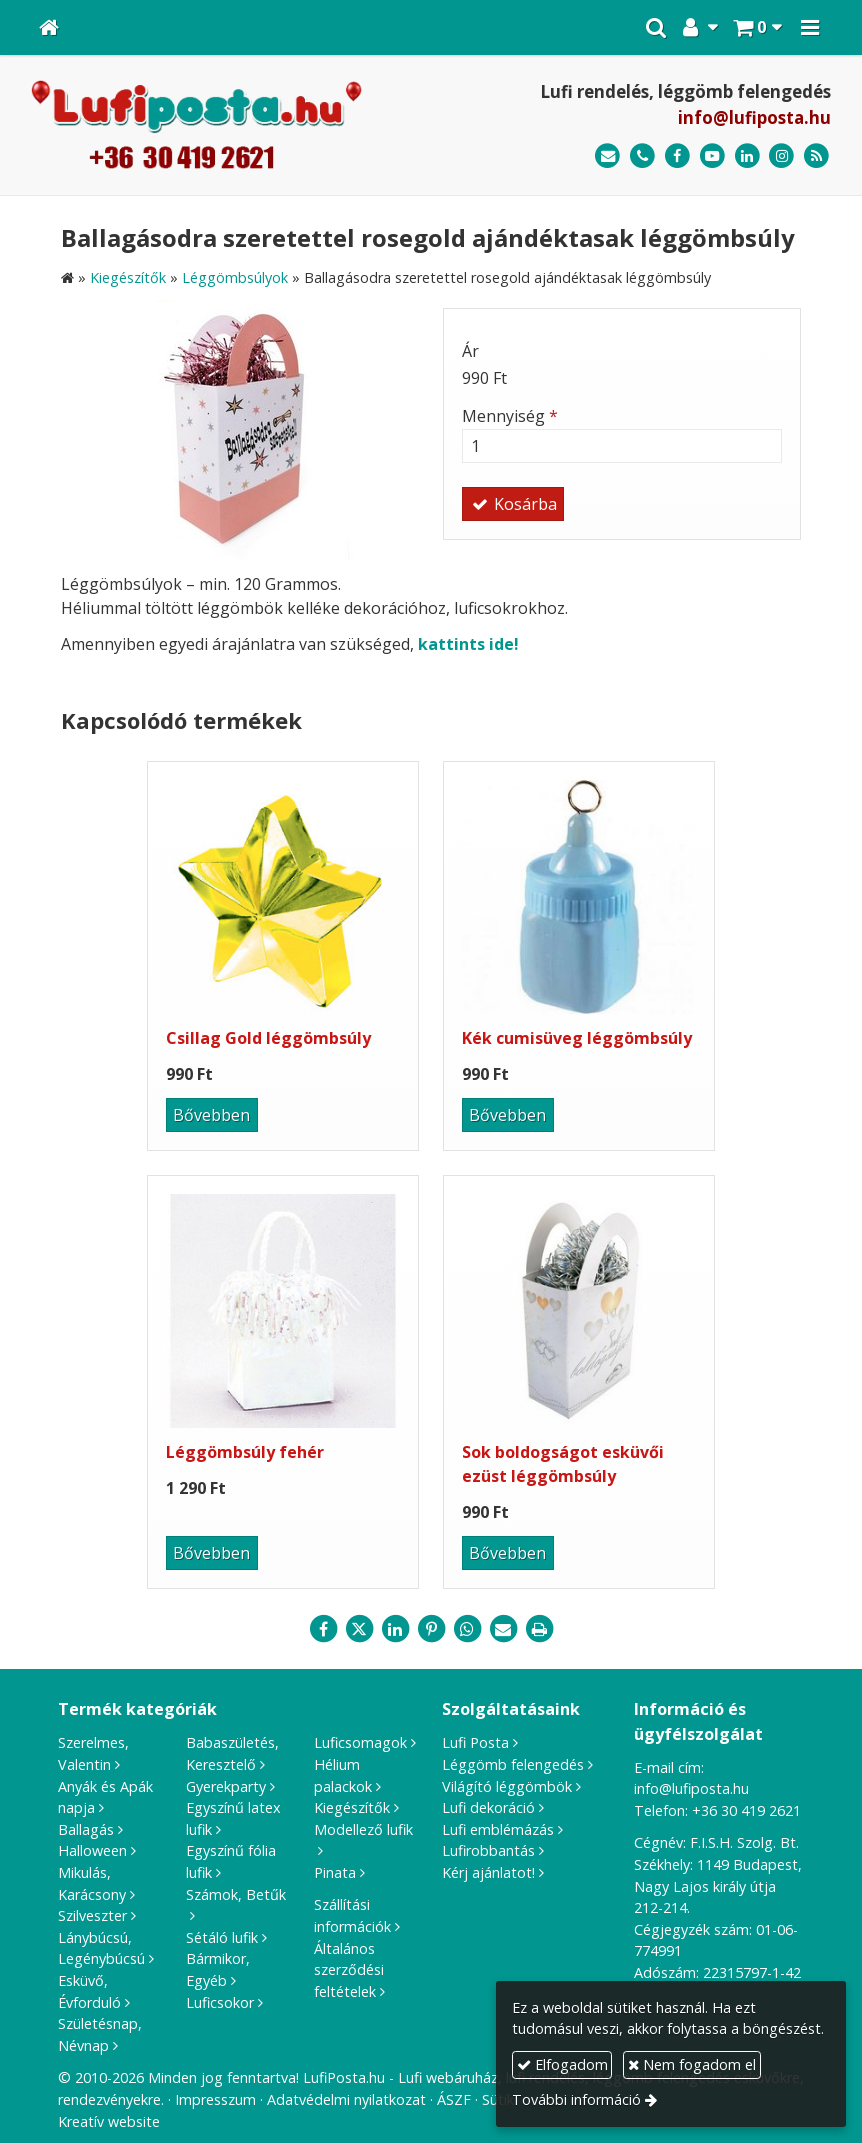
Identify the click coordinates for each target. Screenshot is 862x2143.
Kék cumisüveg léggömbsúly (577, 1038)
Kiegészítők (352, 1807)
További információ (576, 2099)
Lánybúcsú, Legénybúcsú (101, 1948)
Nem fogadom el (692, 2064)
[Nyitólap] (49, 27)
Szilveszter (92, 1915)
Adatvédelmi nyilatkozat (346, 2099)
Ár (470, 351)
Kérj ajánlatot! (488, 1872)
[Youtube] (712, 156)
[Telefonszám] (642, 156)
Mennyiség (510, 416)
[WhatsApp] (467, 1629)
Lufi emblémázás (498, 1829)
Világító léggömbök (507, 1786)
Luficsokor (220, 2002)
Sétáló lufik (222, 1937)
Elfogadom (562, 2064)
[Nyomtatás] (539, 1629)
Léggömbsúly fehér (245, 1452)
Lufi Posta (475, 1742)
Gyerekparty (226, 1786)
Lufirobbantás (488, 1850)
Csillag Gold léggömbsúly (268, 1038)
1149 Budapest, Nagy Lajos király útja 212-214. (718, 1886)
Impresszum (215, 2099)
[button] (810, 27)
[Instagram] (781, 156)
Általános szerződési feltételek (349, 1970)
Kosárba (513, 504)
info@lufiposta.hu (754, 117)
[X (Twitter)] (359, 1629)
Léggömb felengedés (513, 1764)
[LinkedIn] (747, 156)
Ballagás (86, 1829)
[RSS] (816, 156)
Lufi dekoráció (488, 1807)
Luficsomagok (360, 1742)
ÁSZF (454, 2099)
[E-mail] (607, 156)
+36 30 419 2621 (746, 1810)
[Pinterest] (431, 1629)
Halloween (92, 1850)
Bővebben (211, 1115)
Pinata (335, 1872)
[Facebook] (677, 156)
